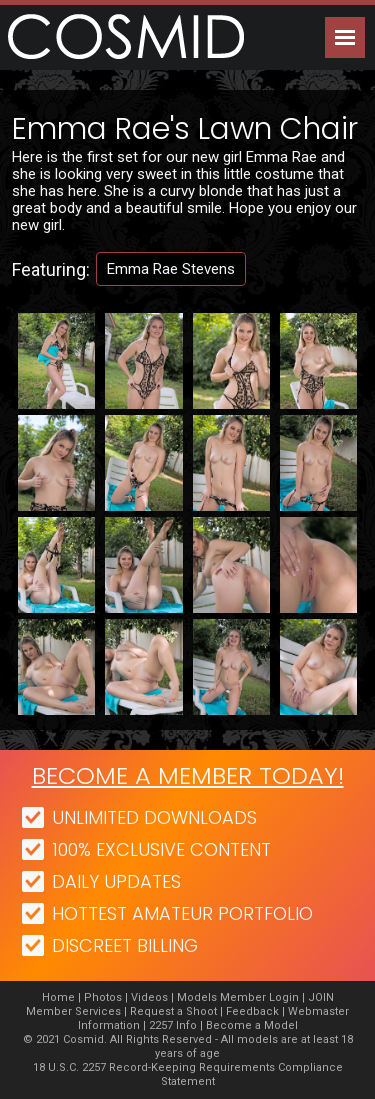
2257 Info (173, 1025)
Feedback (252, 1011)
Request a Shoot (173, 1011)
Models (197, 997)
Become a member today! (188, 775)
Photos (103, 997)
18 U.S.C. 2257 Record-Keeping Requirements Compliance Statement (188, 1074)
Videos (149, 997)
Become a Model (252, 1025)
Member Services (73, 1011)
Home (58, 997)
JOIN (321, 997)
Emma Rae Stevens (171, 269)
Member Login (259, 997)
